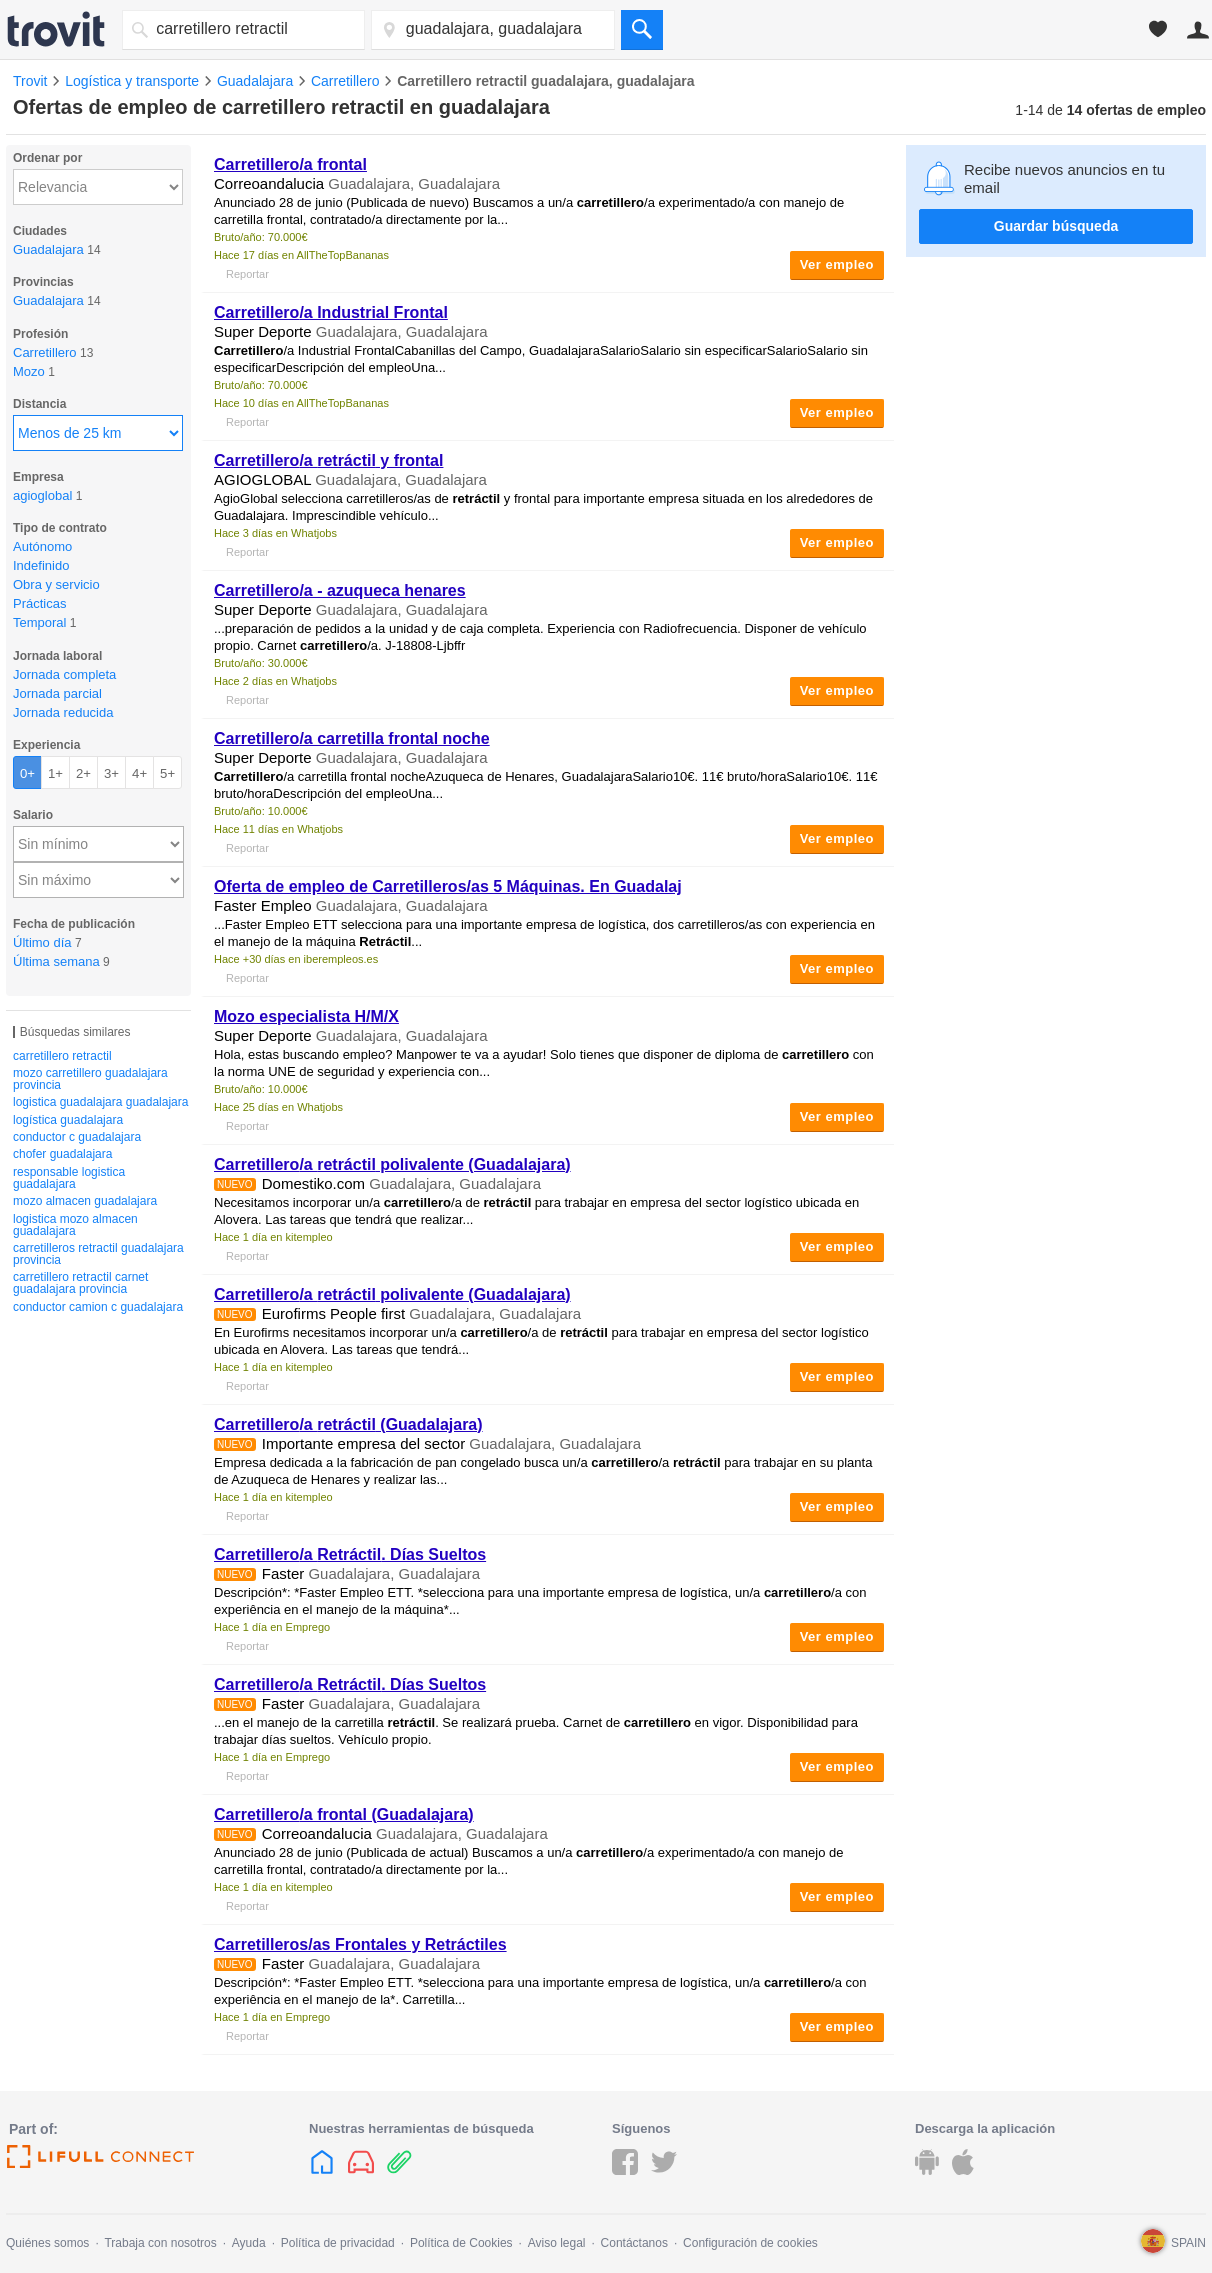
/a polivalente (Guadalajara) (392, 1164)
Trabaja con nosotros (160, 2243)
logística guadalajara (68, 1120)
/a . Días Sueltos (350, 1554)
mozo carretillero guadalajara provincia (90, 1079)
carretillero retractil (62, 1056)
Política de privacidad (338, 2243)
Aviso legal (557, 2243)
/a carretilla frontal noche (352, 738)
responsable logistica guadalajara (69, 1178)
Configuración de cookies (750, 2243)
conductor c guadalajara (77, 1137)
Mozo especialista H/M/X (306, 1016)
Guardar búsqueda (1056, 226)
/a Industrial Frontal (331, 312)
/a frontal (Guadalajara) (344, 1814)
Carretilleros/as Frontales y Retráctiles (360, 1944)
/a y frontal (328, 460)
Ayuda (249, 2243)
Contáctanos (634, 2243)
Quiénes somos (47, 2243)
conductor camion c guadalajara (98, 1307)
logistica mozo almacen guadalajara (75, 1225)
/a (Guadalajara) (348, 1424)
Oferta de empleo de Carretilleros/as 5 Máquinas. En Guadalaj (448, 886)
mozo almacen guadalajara (85, 1201)
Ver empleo (837, 264)
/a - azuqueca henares (340, 590)
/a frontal (290, 164)
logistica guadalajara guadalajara (100, 1102)
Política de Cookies (461, 2243)
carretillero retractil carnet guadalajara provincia (80, 1283)
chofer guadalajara (62, 1154)
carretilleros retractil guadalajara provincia (98, 1254)
